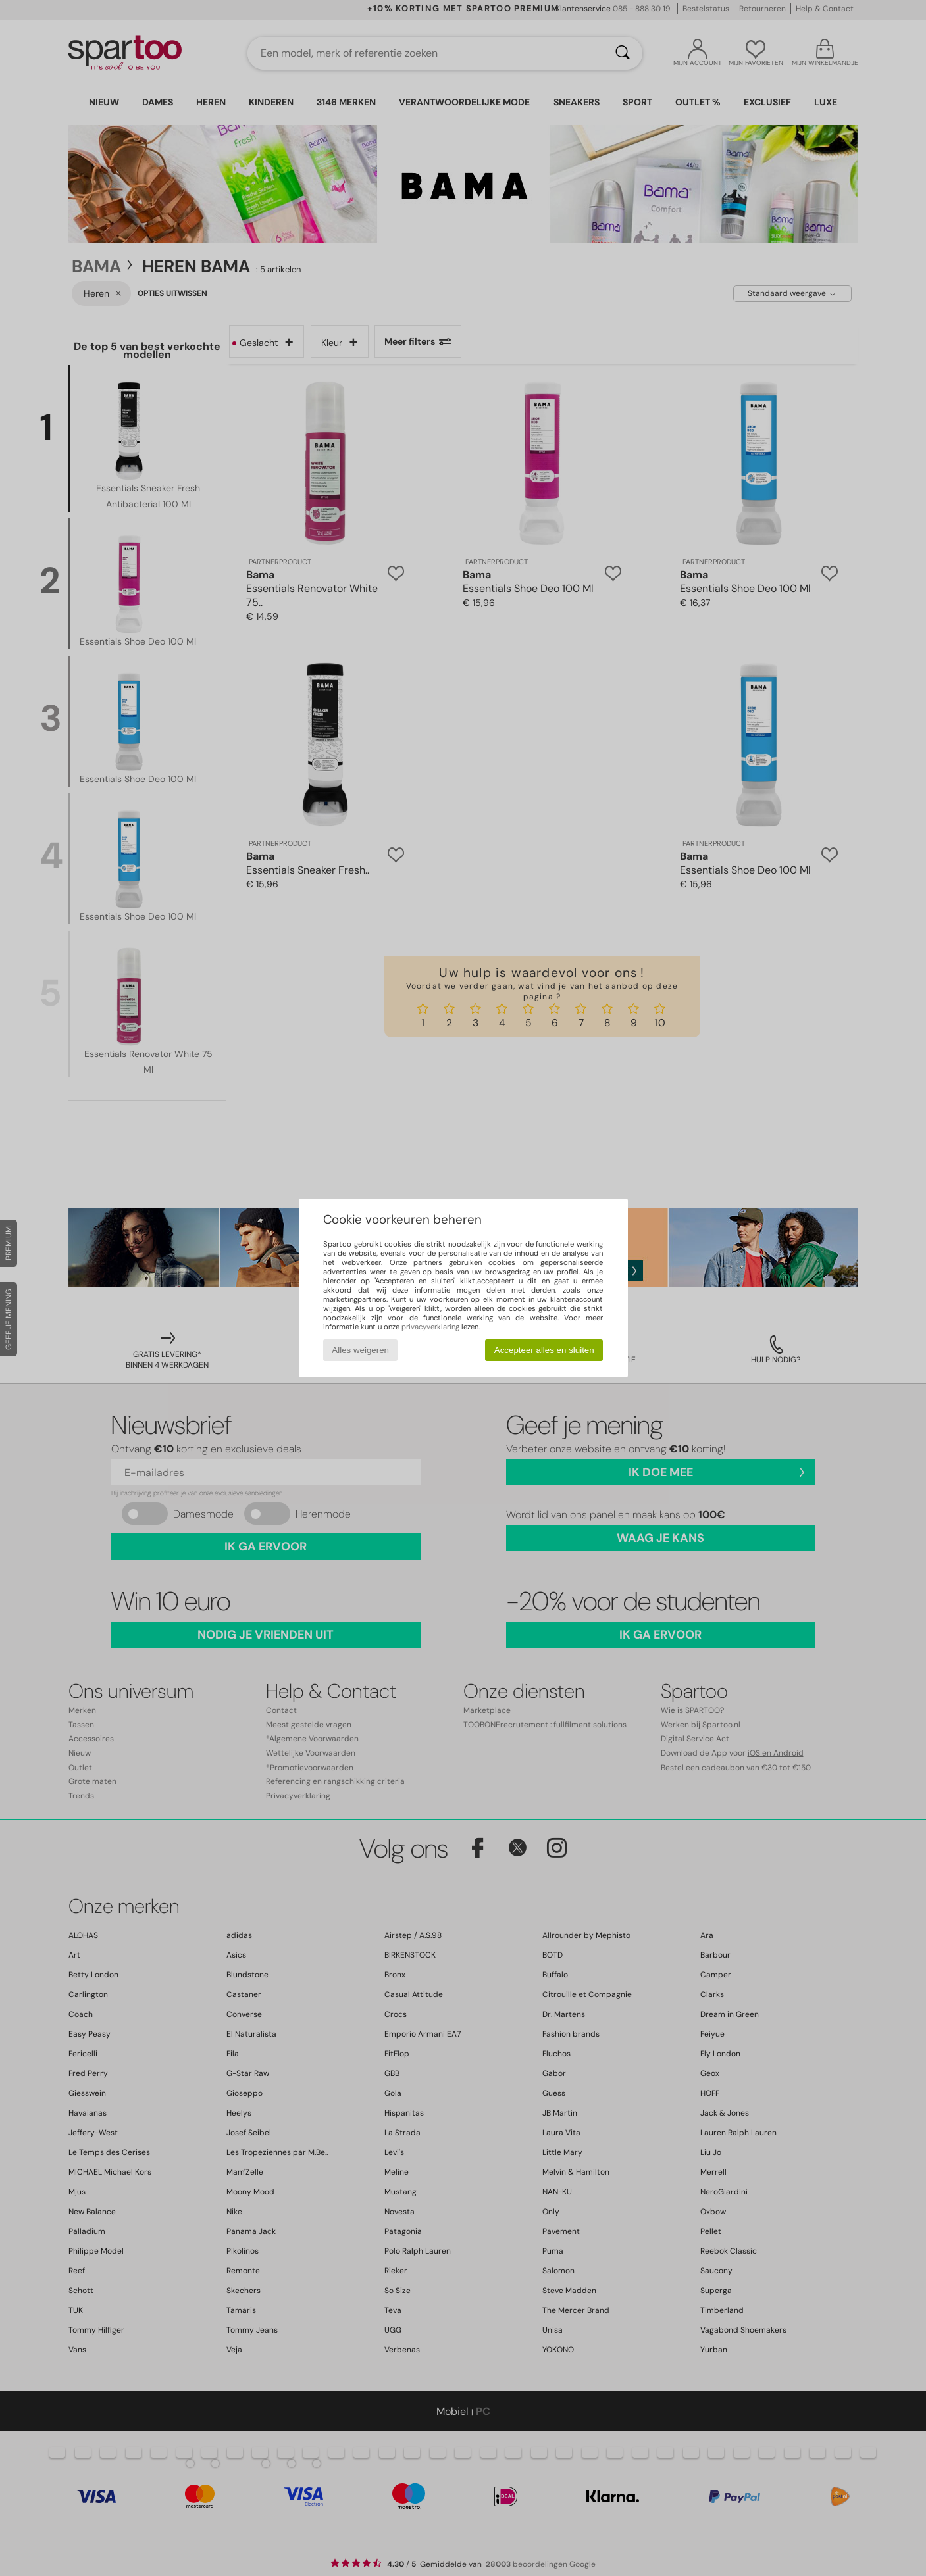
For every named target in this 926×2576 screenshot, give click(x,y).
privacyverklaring (430, 1326)
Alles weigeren (360, 1350)
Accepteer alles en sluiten (544, 1350)
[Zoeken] (622, 53)
